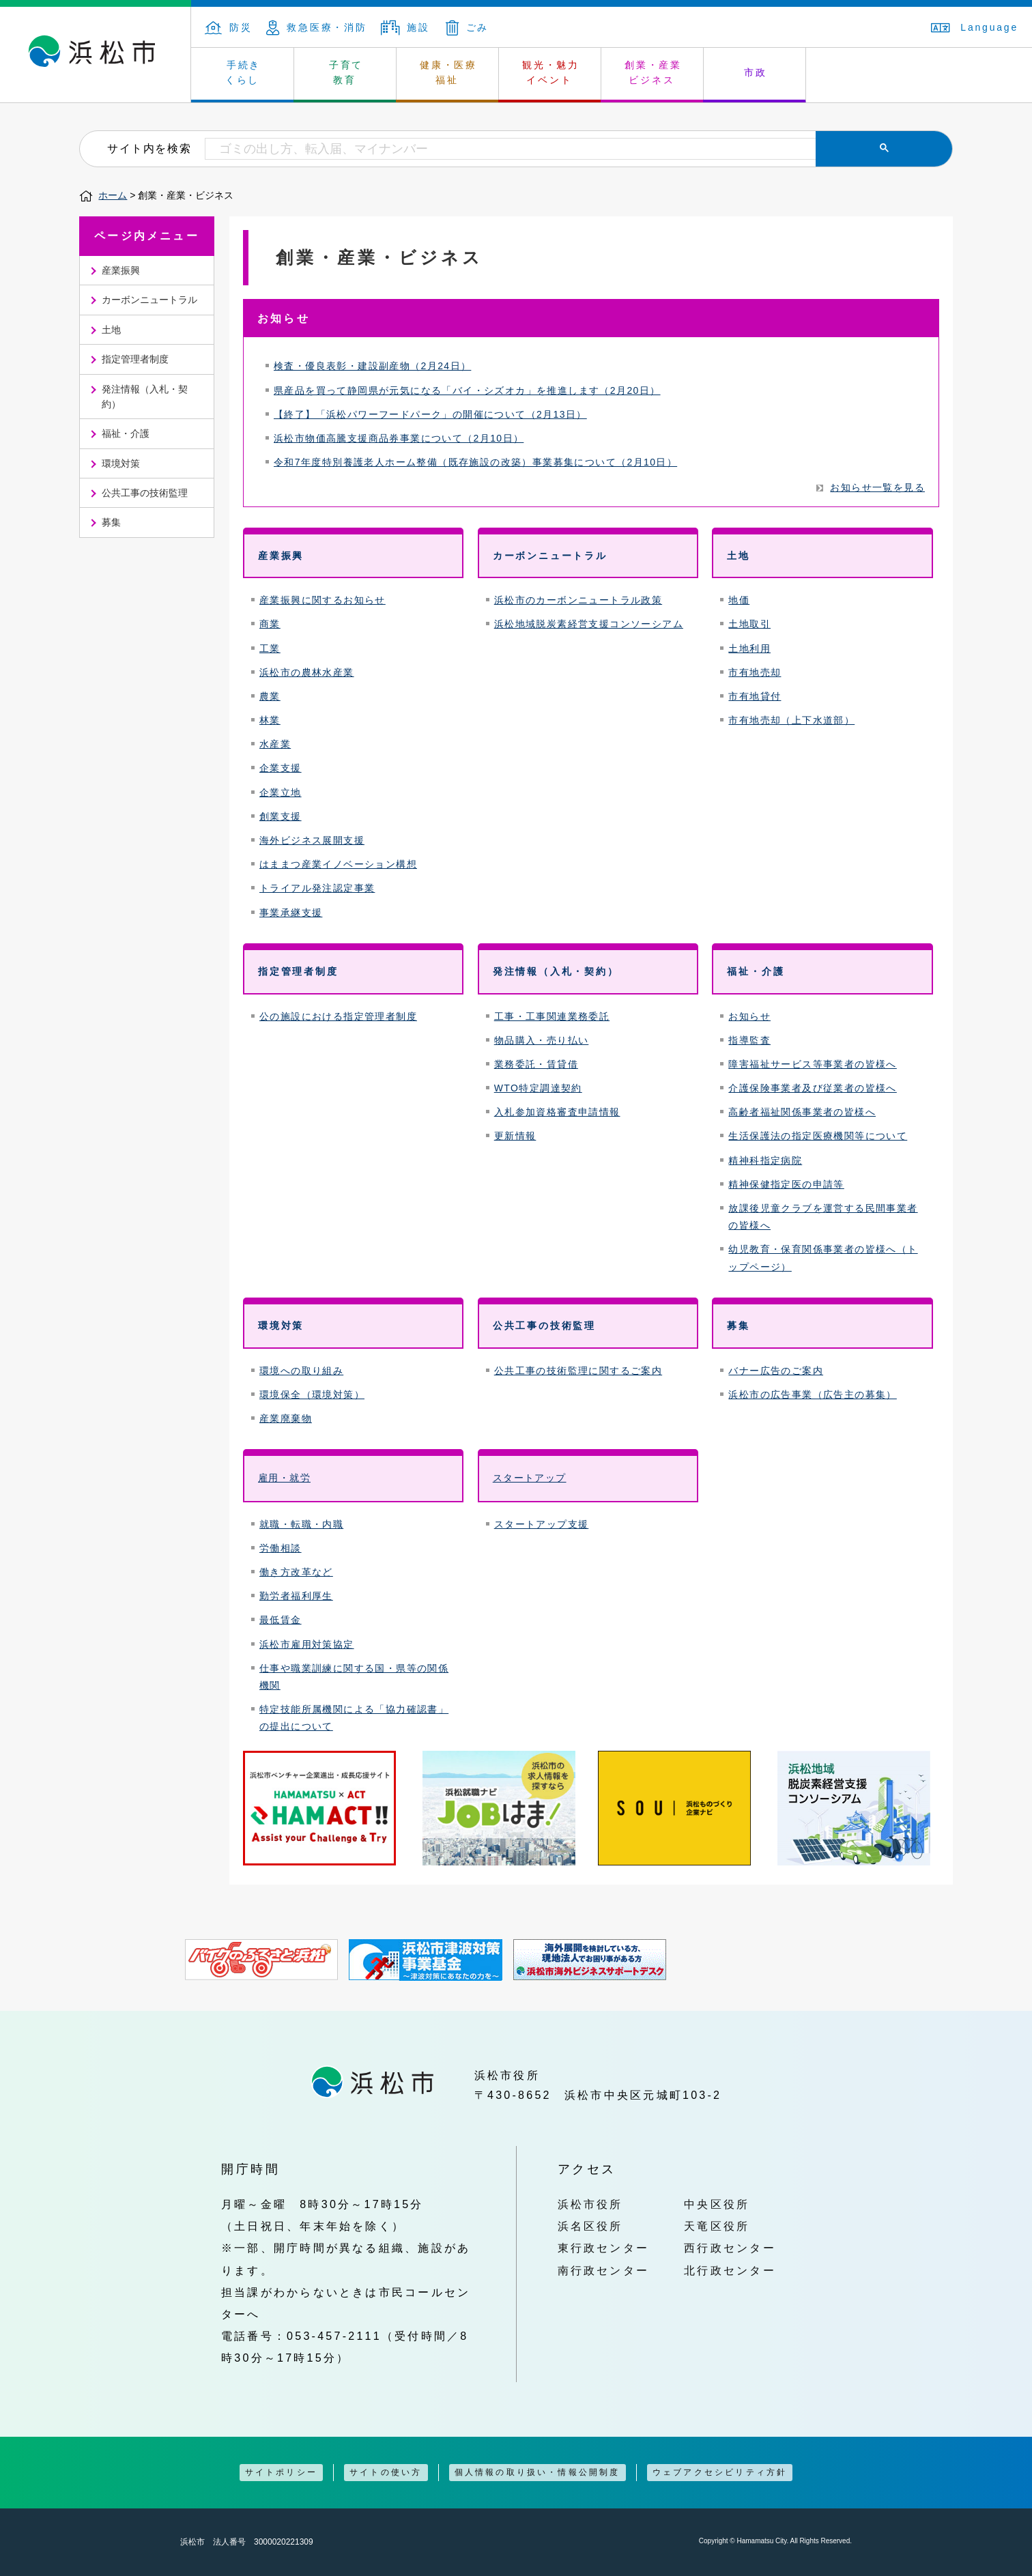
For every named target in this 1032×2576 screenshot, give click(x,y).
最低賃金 (280, 1619)
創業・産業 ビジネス (653, 72)
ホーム (112, 195)
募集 (111, 522)
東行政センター (604, 2248)
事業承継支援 (290, 912)
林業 (270, 720)
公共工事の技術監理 (145, 492)
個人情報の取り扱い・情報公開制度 (537, 2472)
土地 (111, 329)
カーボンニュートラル (149, 299)
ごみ (467, 27)
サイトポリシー (281, 2472)
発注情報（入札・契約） (145, 397)
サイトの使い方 (385, 2472)
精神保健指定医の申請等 (786, 1184)
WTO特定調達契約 (538, 1088)
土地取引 (749, 623)
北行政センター (730, 2270)
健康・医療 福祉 (448, 72)
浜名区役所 (590, 2226)
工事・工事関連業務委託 (552, 1016)
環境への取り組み (301, 1370)
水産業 (275, 744)
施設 (405, 27)
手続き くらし (243, 72)
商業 (270, 623)
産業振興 (121, 270)
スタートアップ (530, 1477)
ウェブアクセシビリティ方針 (720, 2472)
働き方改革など (296, 1571)
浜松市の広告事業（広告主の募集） (812, 1394)
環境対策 (121, 463)
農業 (270, 696)
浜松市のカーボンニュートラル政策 (578, 600)
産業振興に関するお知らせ (322, 600)
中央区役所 (716, 2204)
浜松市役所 (590, 2204)
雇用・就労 (284, 1477)
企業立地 (280, 792)
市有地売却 (754, 672)
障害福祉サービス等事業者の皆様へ (812, 1064)
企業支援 (280, 767)
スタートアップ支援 (541, 1524)
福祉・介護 (125, 433)
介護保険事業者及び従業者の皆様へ (812, 1088)
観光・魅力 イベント (550, 72)
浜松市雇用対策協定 (306, 1644)
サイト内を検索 (149, 148)
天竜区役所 (716, 2226)
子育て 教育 (346, 72)
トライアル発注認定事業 (317, 888)
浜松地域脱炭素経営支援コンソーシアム (588, 623)
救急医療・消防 (316, 27)
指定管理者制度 (135, 359)
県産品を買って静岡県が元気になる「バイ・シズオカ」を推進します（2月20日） (467, 390)
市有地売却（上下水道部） (791, 720)
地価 (738, 600)
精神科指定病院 (765, 1160)
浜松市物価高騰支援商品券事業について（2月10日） (399, 438)
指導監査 (749, 1040)
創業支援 (280, 816)
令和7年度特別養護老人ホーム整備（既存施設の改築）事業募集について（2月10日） (475, 462)
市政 (755, 72)
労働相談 (280, 1548)
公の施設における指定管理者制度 (338, 1016)
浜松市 (95, 54)
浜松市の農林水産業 (306, 672)
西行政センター (730, 2248)
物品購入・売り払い (541, 1040)
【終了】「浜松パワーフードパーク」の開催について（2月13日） (430, 414)
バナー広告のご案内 (775, 1370)
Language (974, 27)
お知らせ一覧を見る (877, 487)
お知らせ (749, 1016)
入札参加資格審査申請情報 (557, 1111)
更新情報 (515, 1135)
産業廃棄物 (285, 1418)
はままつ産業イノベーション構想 (338, 864)
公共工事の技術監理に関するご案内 (578, 1370)
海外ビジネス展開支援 (311, 840)
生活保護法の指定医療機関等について (817, 1135)
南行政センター (604, 2270)
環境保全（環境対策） (311, 1394)
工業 (270, 648)
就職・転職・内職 (301, 1524)
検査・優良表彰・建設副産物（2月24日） (372, 365)
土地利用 (749, 648)
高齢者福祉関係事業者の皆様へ (802, 1111)
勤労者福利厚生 (296, 1595)
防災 (229, 27)
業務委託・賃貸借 (536, 1064)
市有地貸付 (754, 696)
